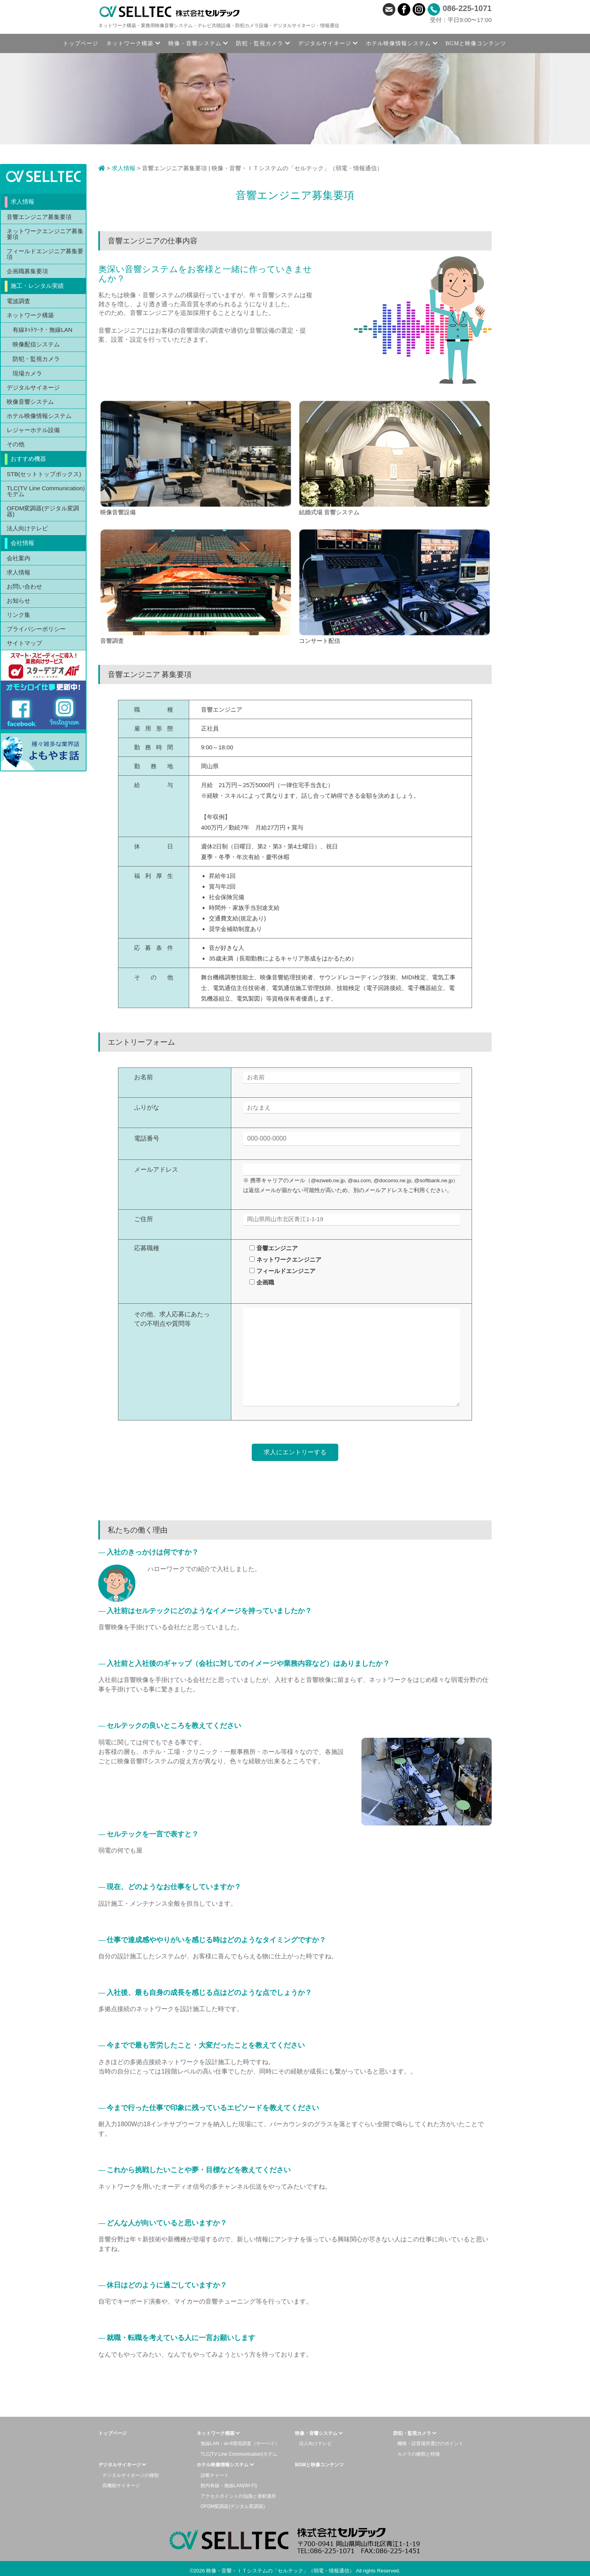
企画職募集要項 (27, 271)
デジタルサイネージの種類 (130, 2475)
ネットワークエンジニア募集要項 (45, 234)
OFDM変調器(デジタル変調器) (43, 511)
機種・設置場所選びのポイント (430, 2443)
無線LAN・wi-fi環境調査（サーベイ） (240, 2443)
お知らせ (18, 600)
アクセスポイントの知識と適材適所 (238, 2496)
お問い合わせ (24, 586)
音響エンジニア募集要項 (39, 216)
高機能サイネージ (121, 2485)
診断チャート (215, 2475)
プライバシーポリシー (36, 629)
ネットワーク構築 (30, 315)
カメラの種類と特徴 (418, 2454)
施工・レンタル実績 (37, 286)
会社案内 (18, 558)
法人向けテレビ (27, 528)
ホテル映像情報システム (39, 415)
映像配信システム (36, 344)
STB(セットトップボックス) (44, 474)
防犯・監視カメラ (36, 358)
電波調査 (18, 301)
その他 (15, 444)
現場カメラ (27, 373)
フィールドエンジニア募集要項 (45, 254)
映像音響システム (30, 401)
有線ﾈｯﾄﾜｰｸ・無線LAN (42, 329)
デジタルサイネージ (33, 387)
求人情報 (123, 168)
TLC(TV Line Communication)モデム (46, 491)
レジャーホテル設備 (33, 430)
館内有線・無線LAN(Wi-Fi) (229, 2485)
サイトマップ (24, 643)
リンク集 (18, 614)
